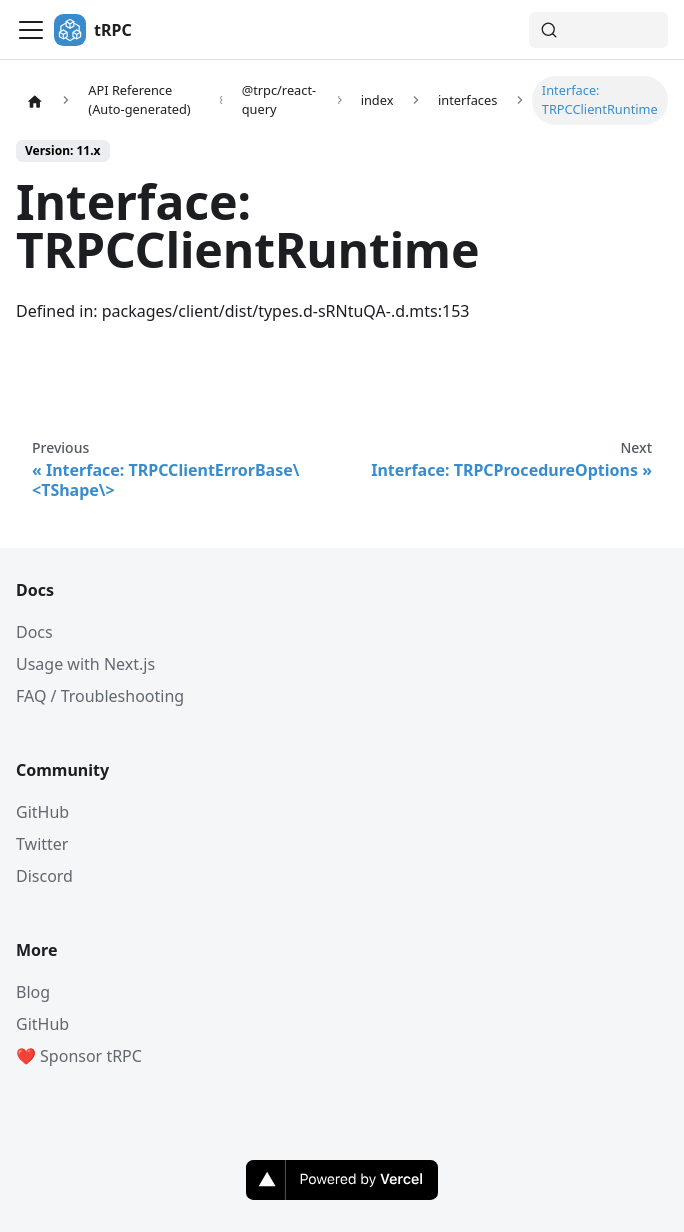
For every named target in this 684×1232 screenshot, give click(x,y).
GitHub (42, 812)
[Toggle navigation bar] (31, 30)
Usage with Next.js (85, 664)
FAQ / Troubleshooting (100, 696)
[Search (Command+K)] (598, 30)
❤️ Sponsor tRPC (79, 1056)
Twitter (42, 844)
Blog (33, 992)
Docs (34, 632)
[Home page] (35, 100)
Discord (44, 876)
